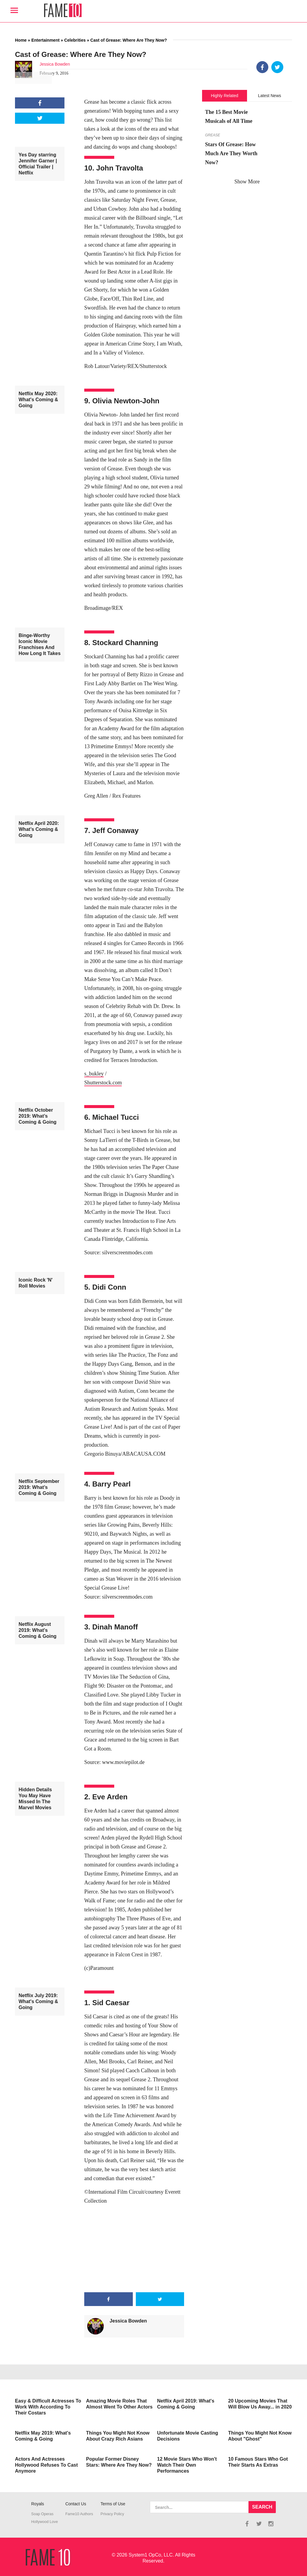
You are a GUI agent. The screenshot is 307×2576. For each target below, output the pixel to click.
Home (21, 40)
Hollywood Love (44, 2522)
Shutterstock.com (103, 1083)
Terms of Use (112, 2503)
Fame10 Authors (79, 2514)
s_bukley (94, 1074)
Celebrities (75, 40)
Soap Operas (42, 2514)
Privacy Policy (112, 2514)
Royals (37, 2503)
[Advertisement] (134, 2248)
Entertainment (45, 40)
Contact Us (75, 2503)
